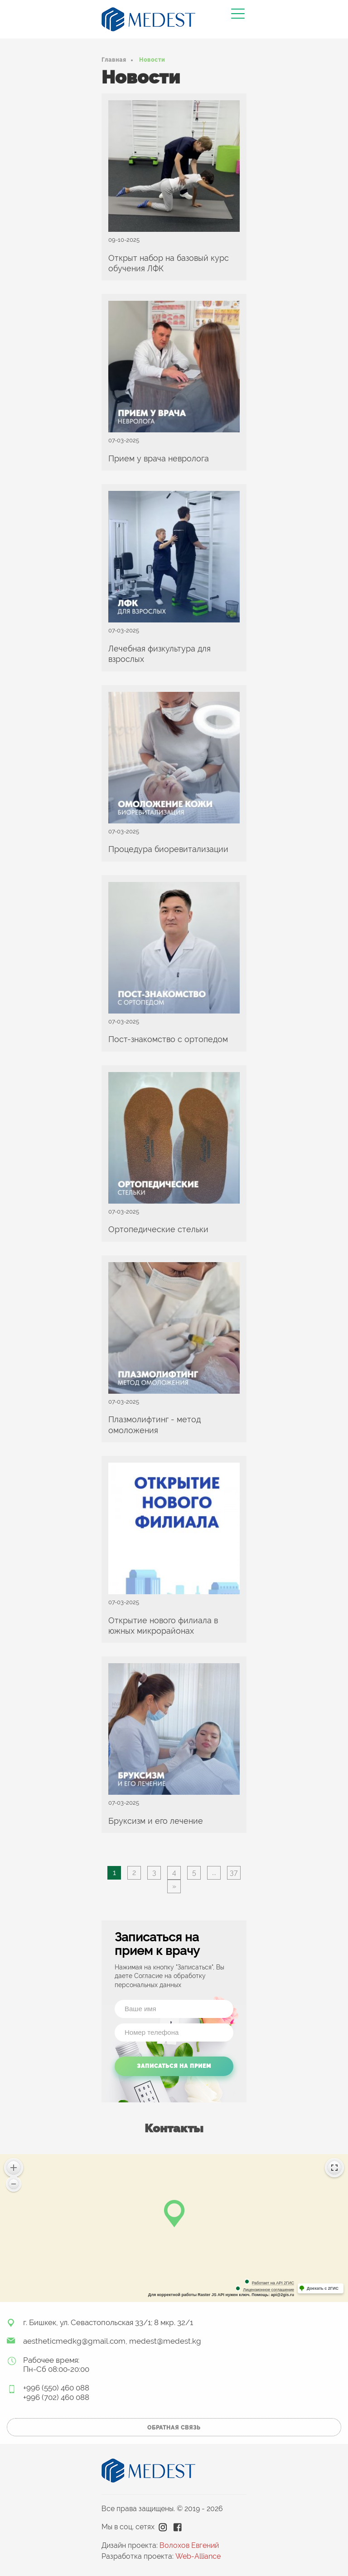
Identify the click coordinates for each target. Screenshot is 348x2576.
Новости (152, 60)
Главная (114, 60)
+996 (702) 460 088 (56, 2397)
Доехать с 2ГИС (322, 2288)
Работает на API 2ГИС (273, 2283)
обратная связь (174, 2427)
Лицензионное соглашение (268, 2289)
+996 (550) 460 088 (56, 2387)
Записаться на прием (174, 2066)
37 (234, 1872)
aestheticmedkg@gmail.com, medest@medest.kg (112, 2341)
